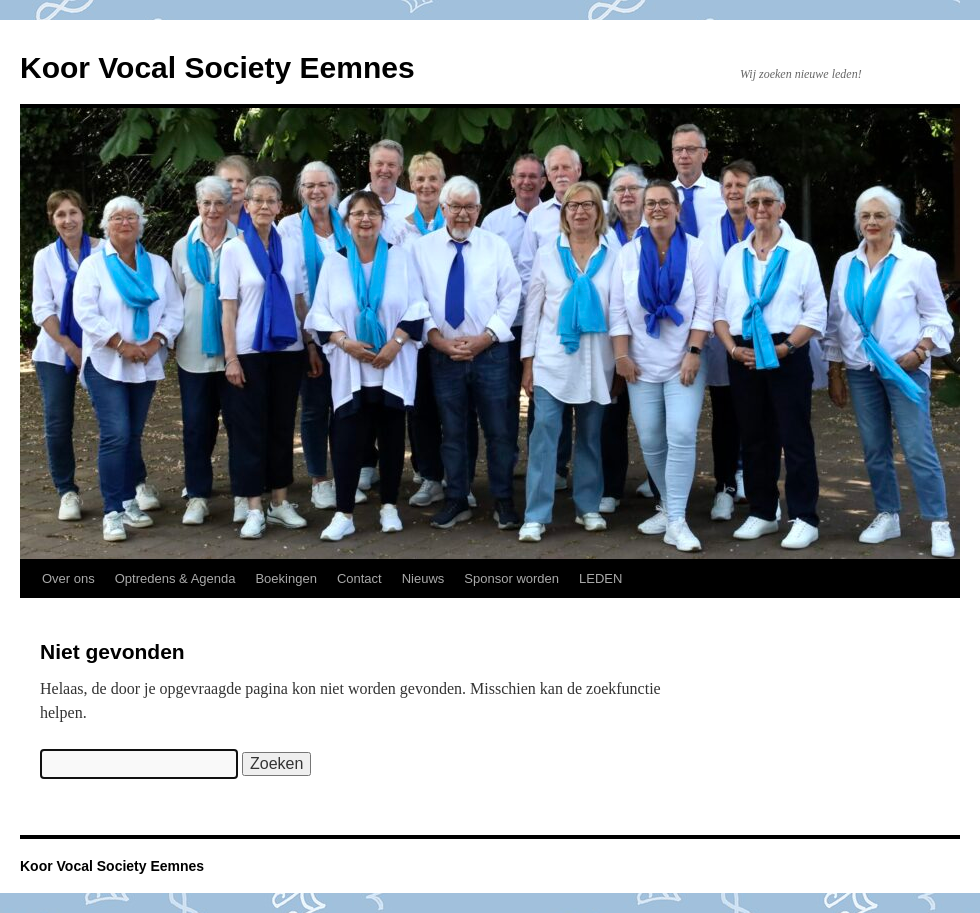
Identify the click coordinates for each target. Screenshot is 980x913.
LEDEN (600, 578)
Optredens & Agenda (175, 578)
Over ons (68, 578)
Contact (359, 578)
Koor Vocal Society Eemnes (217, 67)
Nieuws (423, 578)
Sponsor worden (511, 578)
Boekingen (285, 578)
